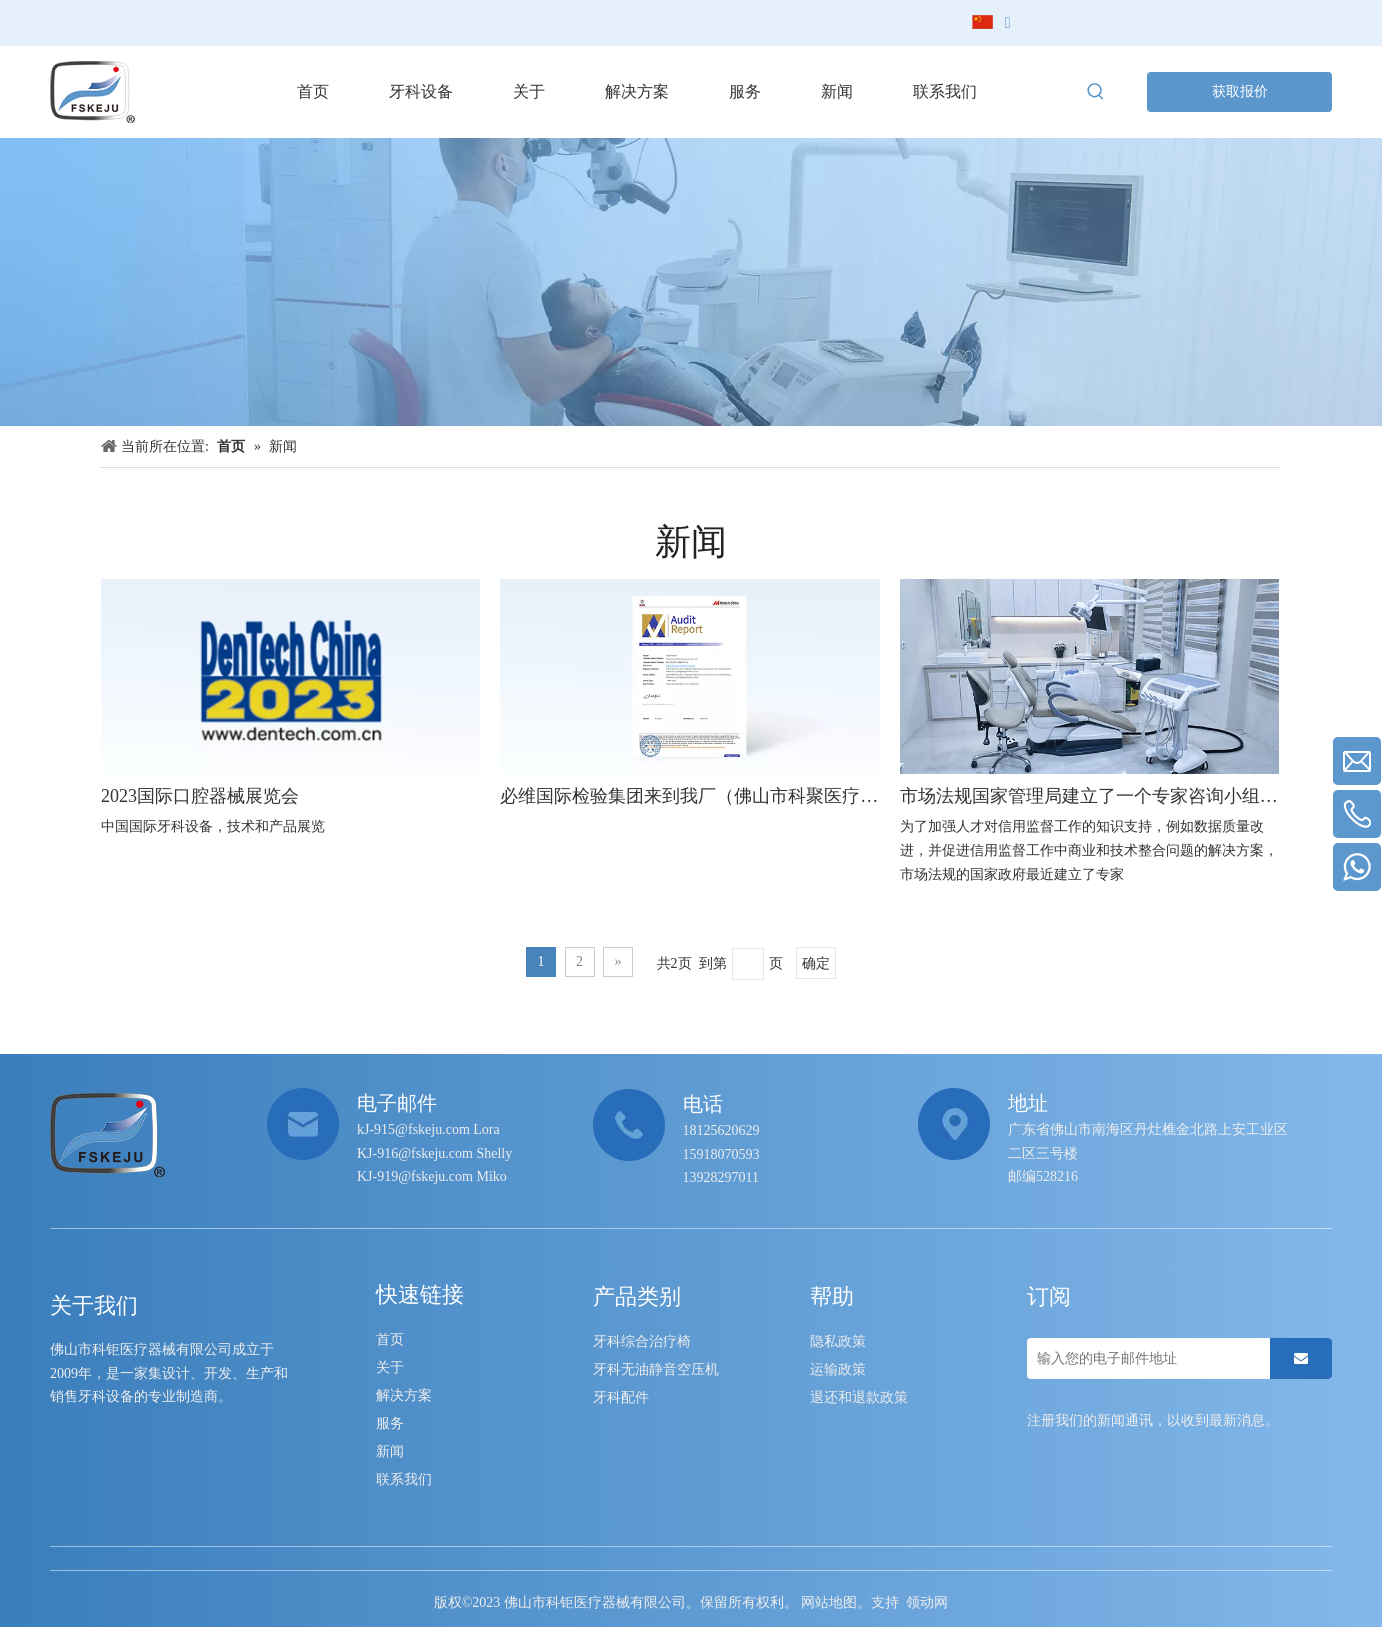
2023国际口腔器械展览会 (200, 796)
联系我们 (404, 1479)
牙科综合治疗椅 (642, 1341)
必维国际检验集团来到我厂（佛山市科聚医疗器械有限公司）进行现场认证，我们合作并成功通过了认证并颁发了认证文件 (689, 796)
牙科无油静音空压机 (656, 1369)
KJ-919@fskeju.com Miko (432, 1176)
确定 (816, 963)
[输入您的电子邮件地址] (1144, 1358)
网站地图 (829, 1602)
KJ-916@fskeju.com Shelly (434, 1153)
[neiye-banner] (691, 282)
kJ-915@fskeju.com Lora (428, 1129)
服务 (390, 1423)
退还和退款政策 (859, 1397)
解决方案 (404, 1395)
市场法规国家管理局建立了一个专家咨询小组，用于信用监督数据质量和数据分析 (1089, 796)
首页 (390, 1339)
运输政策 (838, 1369)
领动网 (927, 1602)
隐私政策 (838, 1341)
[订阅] (1301, 1358)
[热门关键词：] (1096, 92)
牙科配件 (621, 1397)
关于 (390, 1367)
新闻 (390, 1451)
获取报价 (1240, 91)
